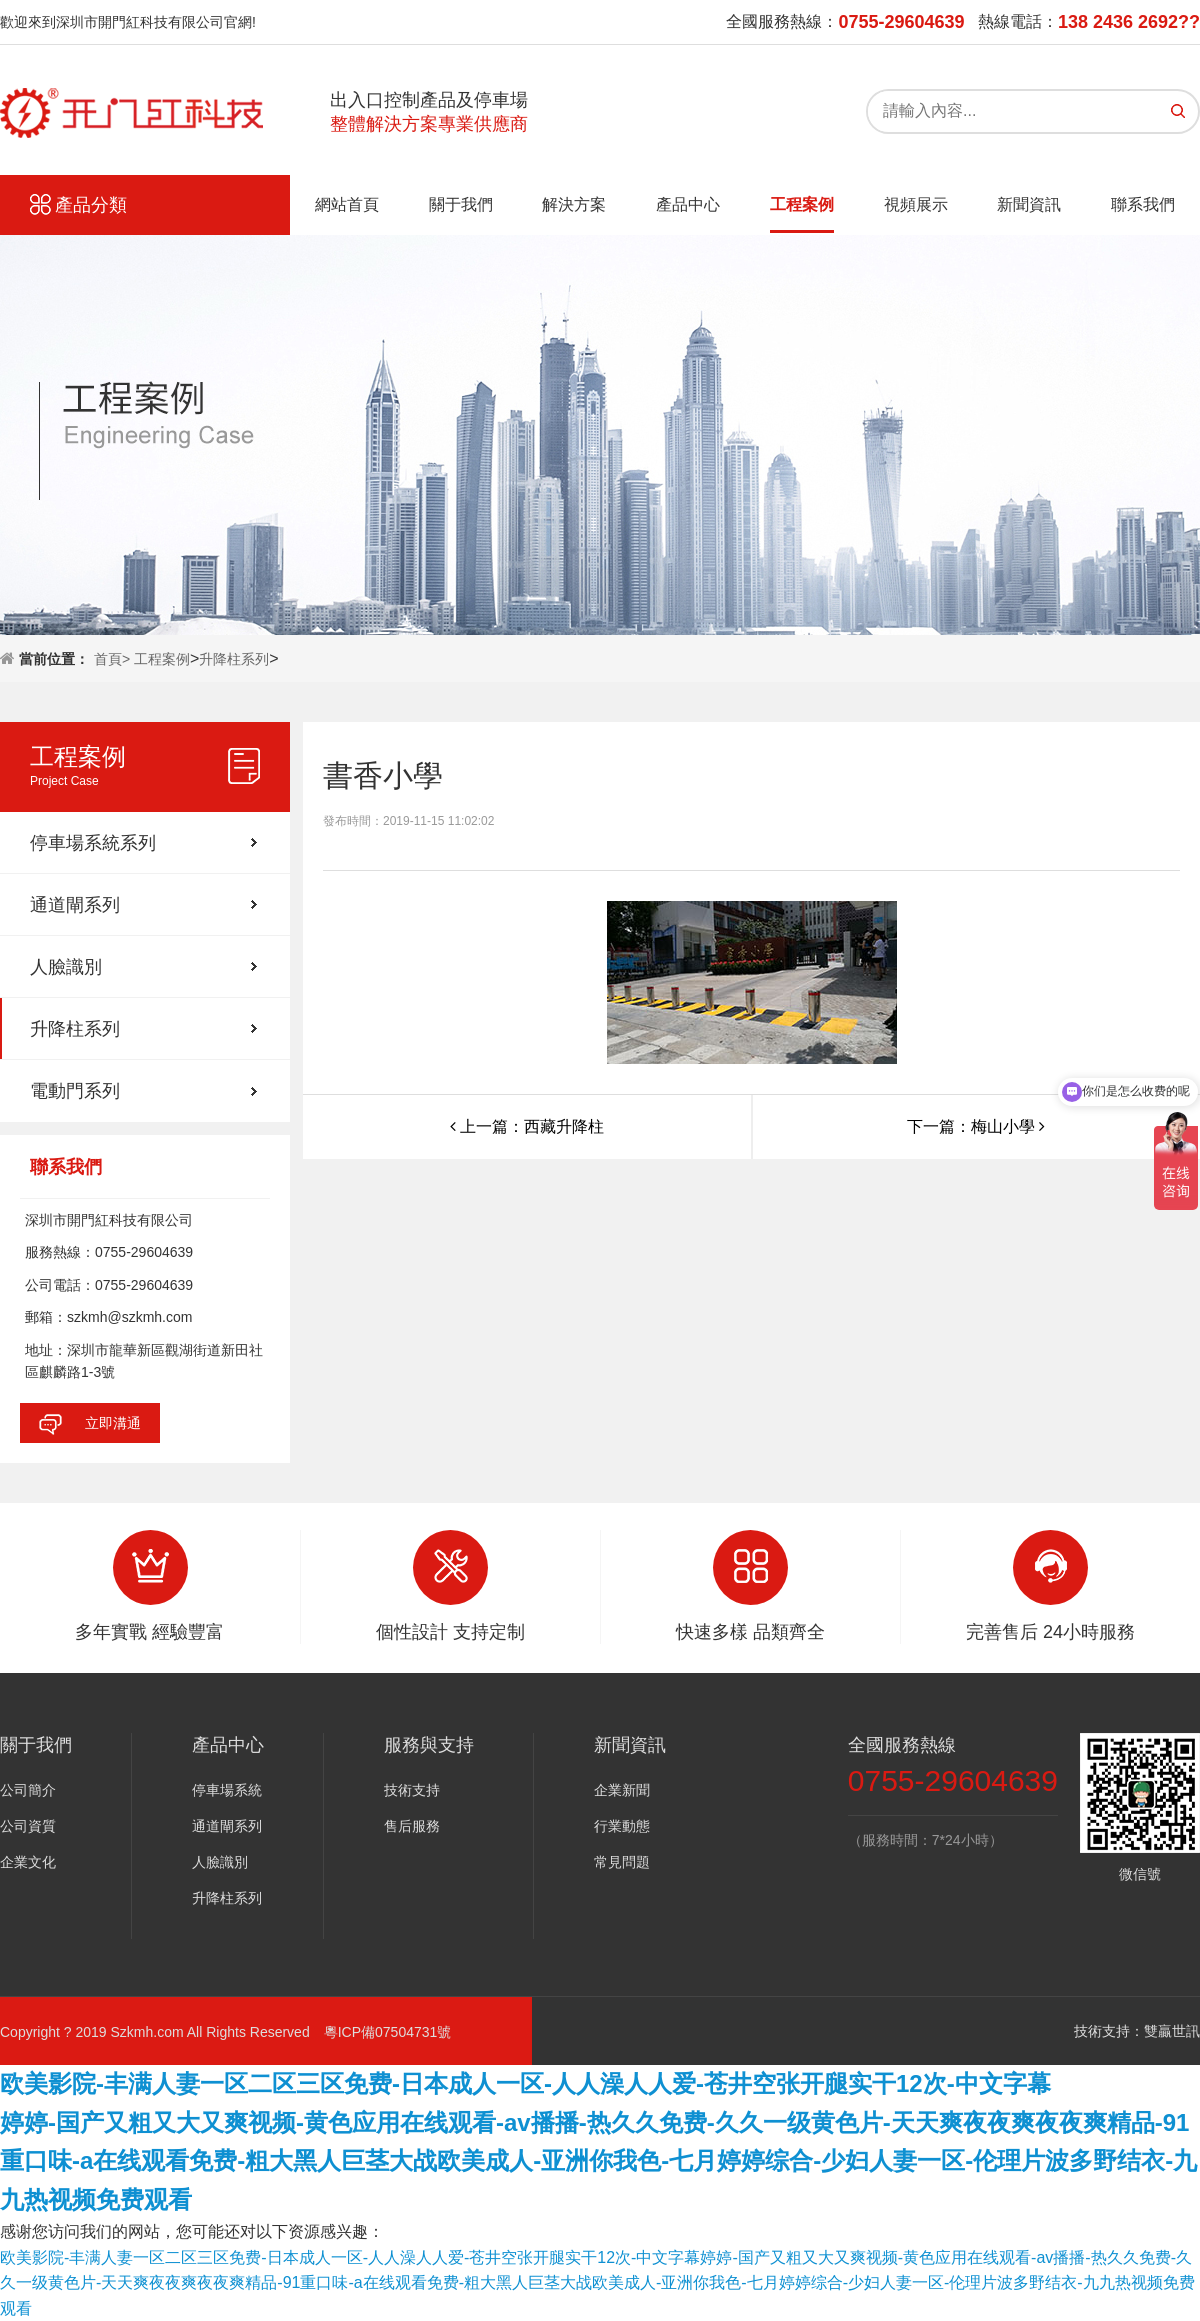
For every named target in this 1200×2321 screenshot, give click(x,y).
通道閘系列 (75, 905)
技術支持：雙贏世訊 (1137, 2031)
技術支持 (412, 1790)
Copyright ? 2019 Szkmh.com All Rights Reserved (162, 2032)
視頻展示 (916, 204)
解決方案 (574, 204)
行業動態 (622, 1826)
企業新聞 (622, 1790)
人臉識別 (66, 967)
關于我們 (461, 204)
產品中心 (688, 204)
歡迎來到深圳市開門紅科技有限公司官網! (128, 22)
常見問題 (622, 1862)
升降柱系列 (234, 659)
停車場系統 (227, 1790)
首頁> (114, 659)
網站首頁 (347, 204)
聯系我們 (1143, 204)
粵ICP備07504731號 (388, 2032)
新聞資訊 (1029, 204)
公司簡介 (28, 1790)
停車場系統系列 (93, 843)
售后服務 (412, 1826)
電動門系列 (75, 1091)
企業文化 (28, 1862)
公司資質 (28, 1826)
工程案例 (802, 204)
